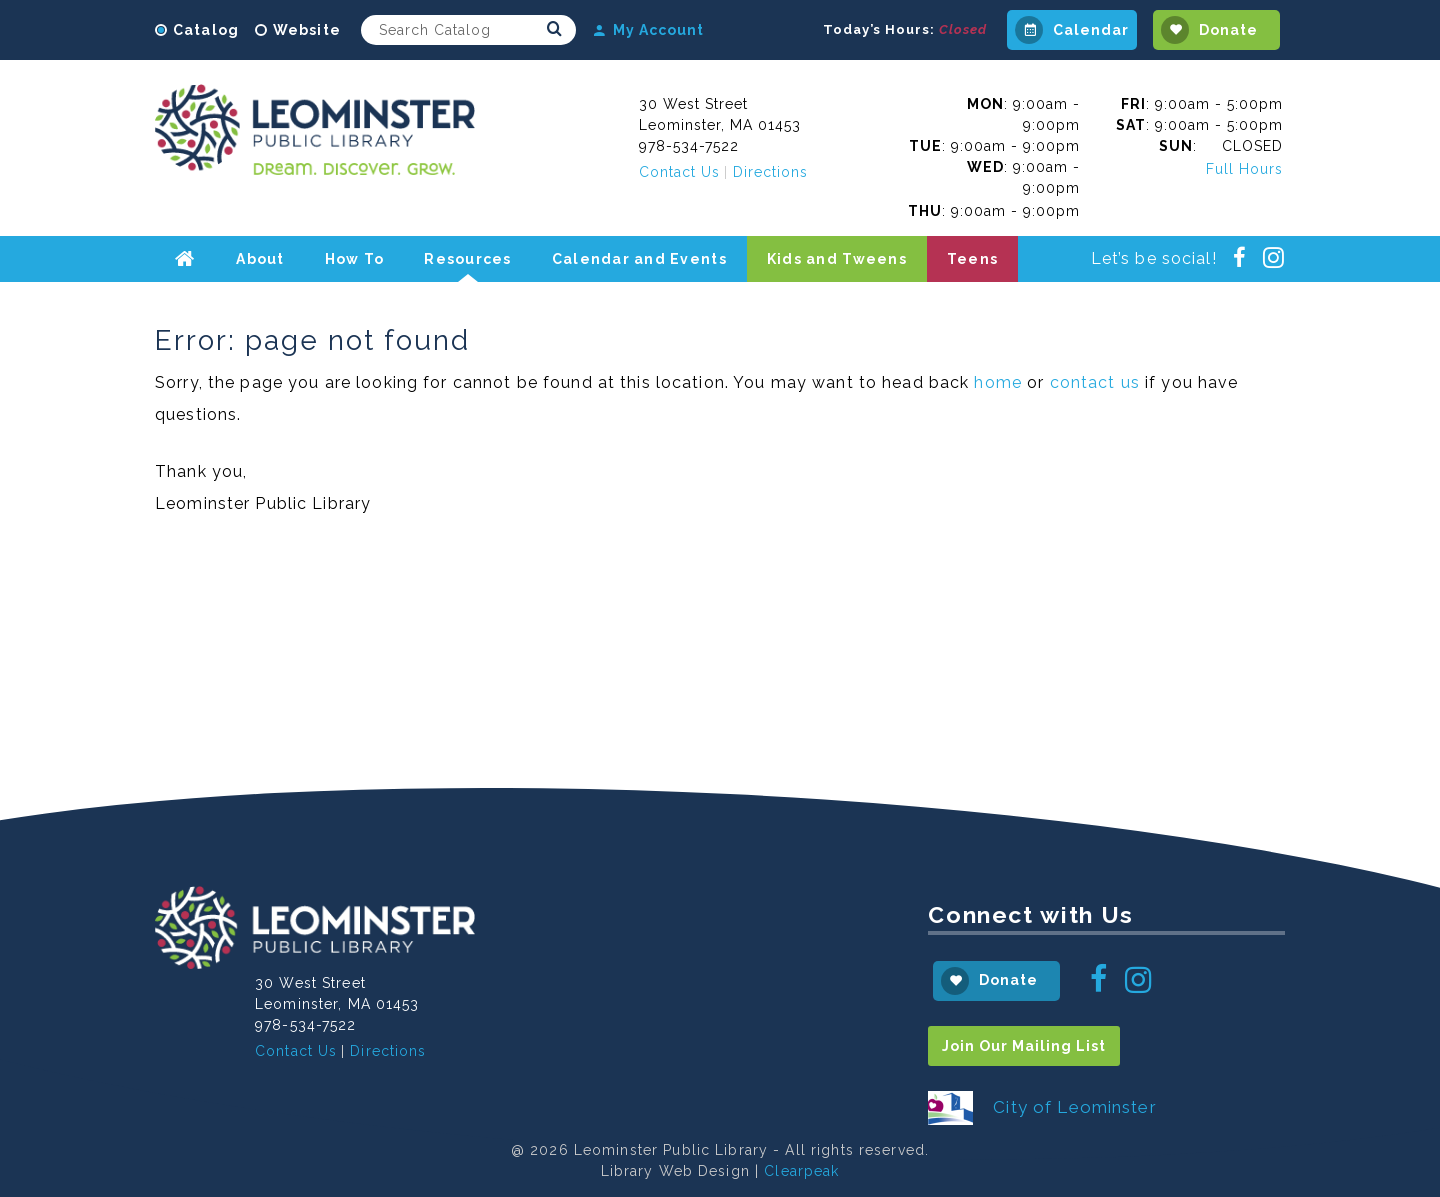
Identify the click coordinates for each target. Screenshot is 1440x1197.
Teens (972, 259)
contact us (1095, 382)
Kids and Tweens (837, 259)
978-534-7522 (689, 146)
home (998, 382)
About (260, 259)
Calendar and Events (639, 259)
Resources (467, 259)
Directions (770, 172)
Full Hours (1244, 169)
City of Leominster (1074, 1107)
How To (355, 259)
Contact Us (679, 172)
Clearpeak (801, 1171)
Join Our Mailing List (1024, 1046)
